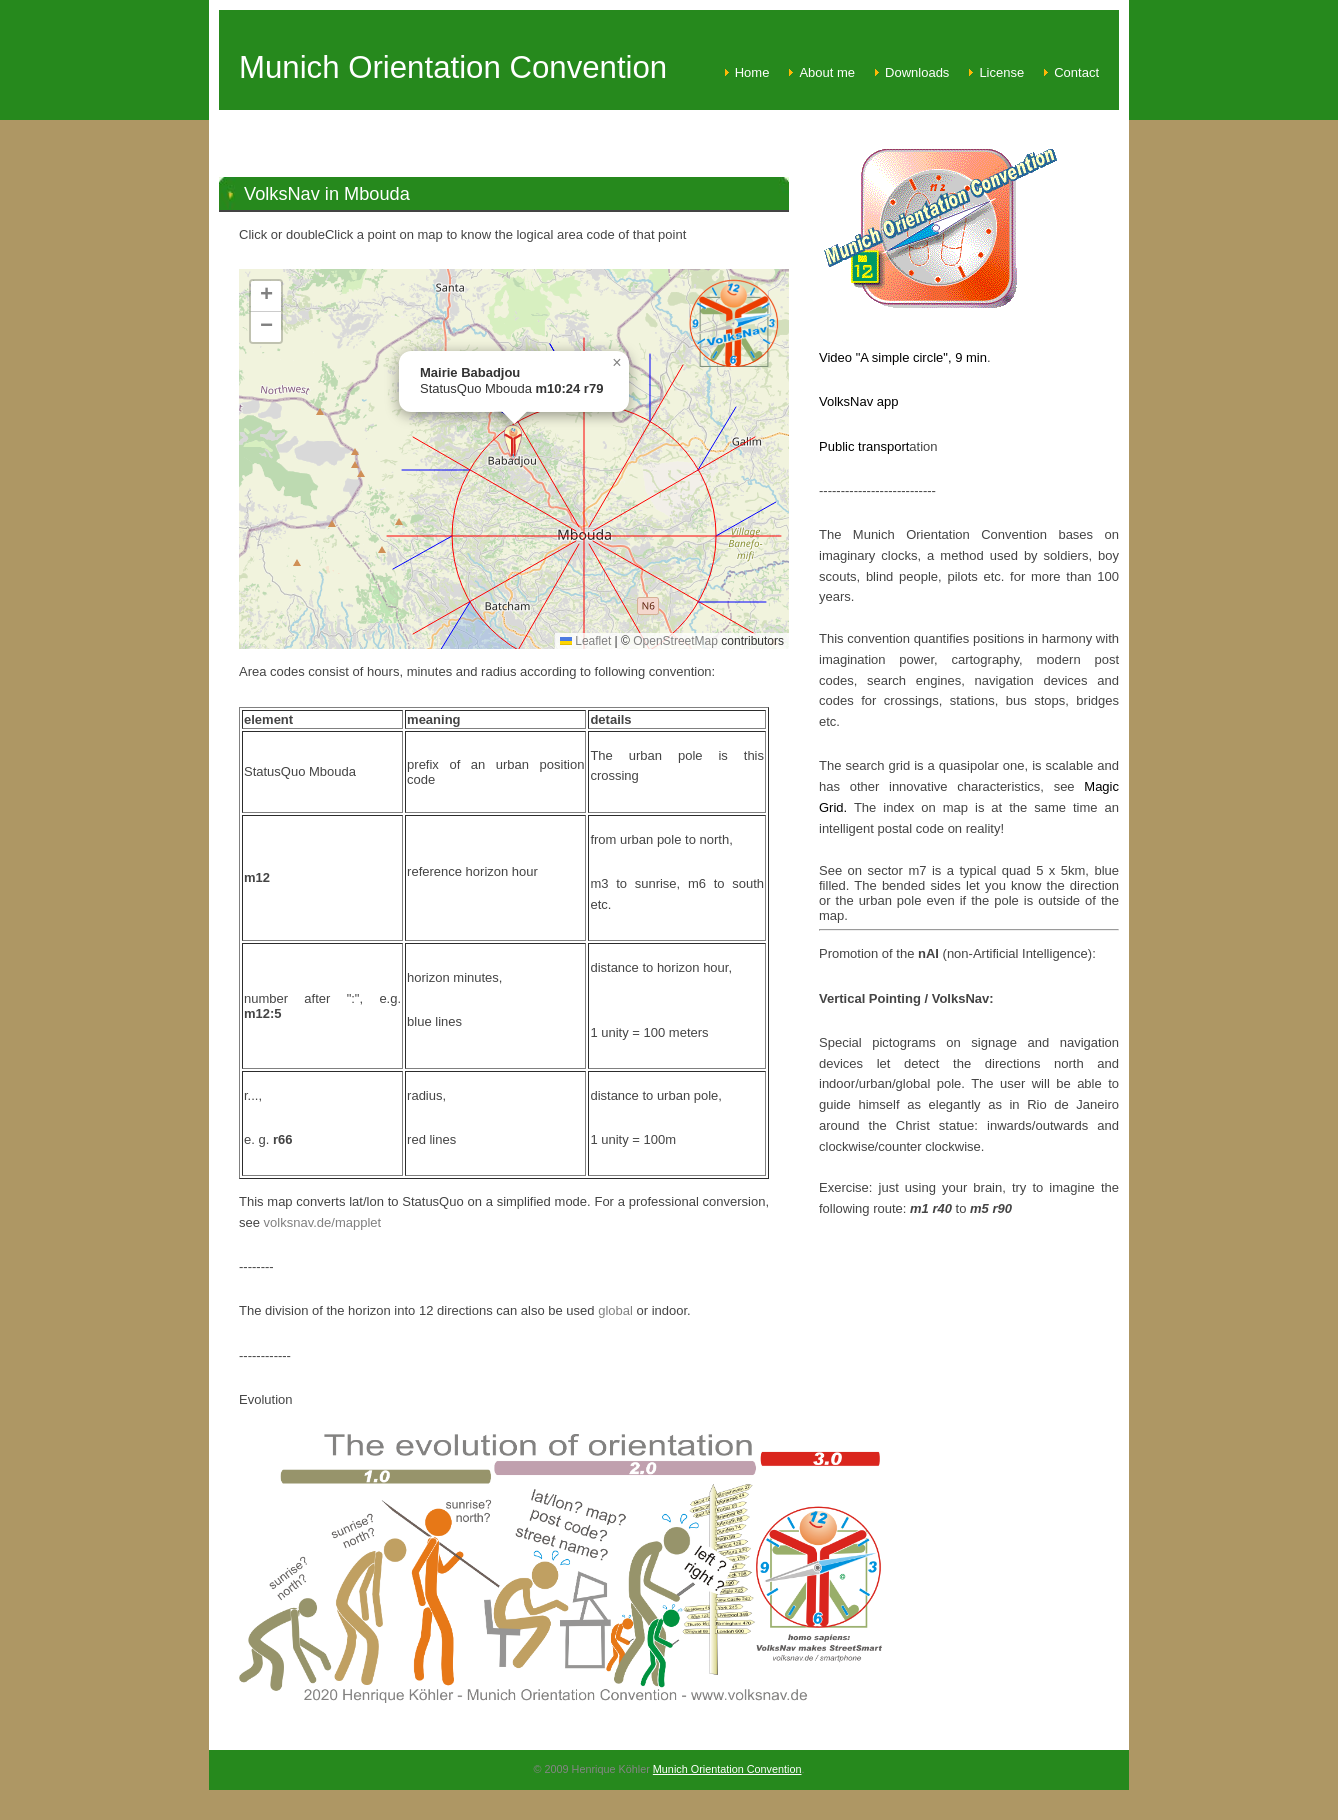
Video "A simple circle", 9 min (903, 357)
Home (752, 72)
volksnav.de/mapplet (323, 1222)
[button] (513, 442)
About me (827, 72)
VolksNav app (859, 401)
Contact (1076, 72)
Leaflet (585, 641)
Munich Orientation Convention (727, 1769)
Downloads (917, 72)
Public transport (864, 446)
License (1001, 72)
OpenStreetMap (675, 641)
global (615, 1310)
